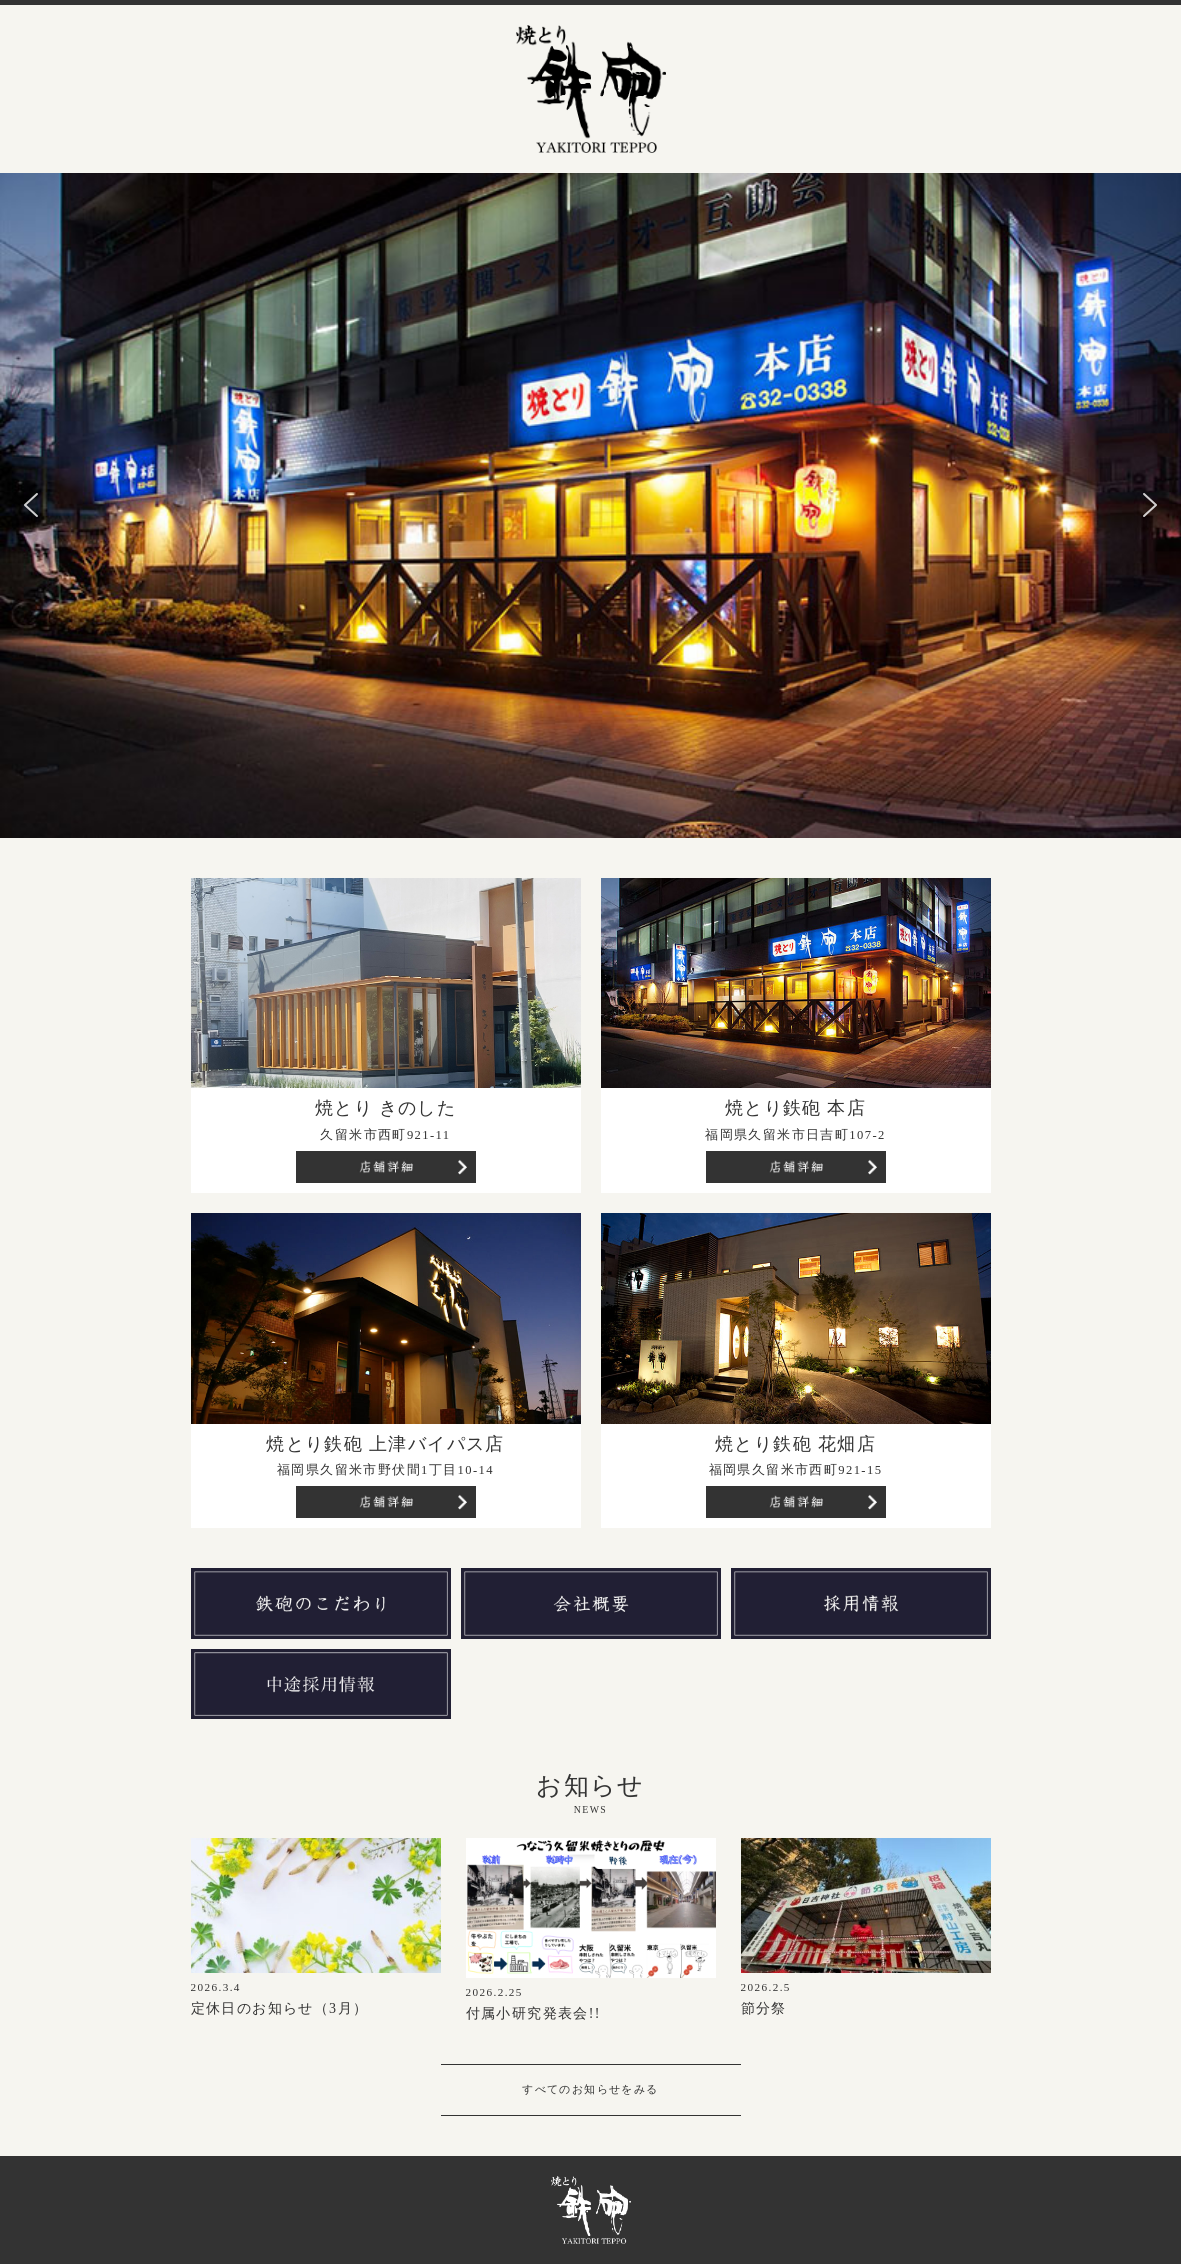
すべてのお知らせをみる (590, 2089)
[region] (590, 505)
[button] (31, 505)
